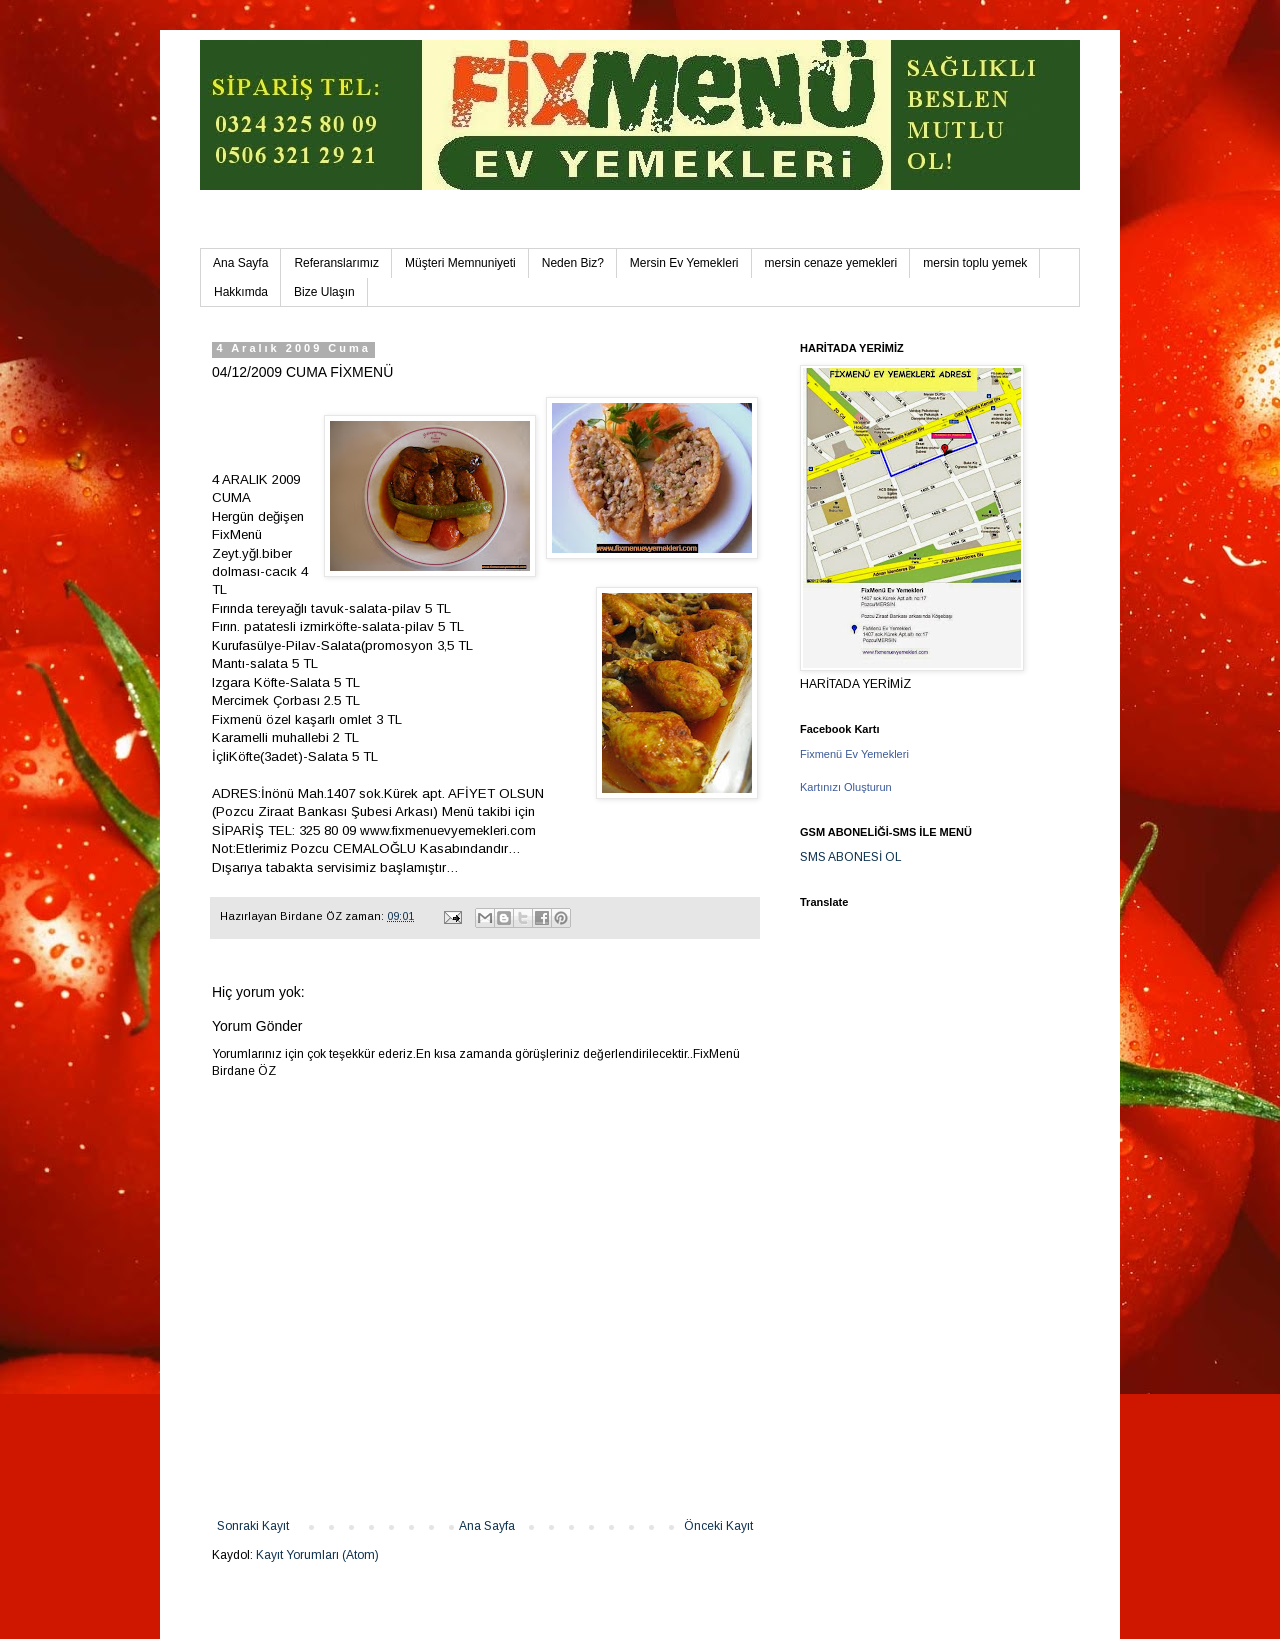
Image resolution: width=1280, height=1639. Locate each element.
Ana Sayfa (240, 263)
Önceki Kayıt (718, 1526)
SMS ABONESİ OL (851, 857)
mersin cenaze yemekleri (831, 263)
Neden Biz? (573, 263)
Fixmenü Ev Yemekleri (854, 754)
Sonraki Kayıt (253, 1526)
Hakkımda (241, 292)
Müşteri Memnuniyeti (460, 263)
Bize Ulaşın (324, 292)
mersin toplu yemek (975, 263)
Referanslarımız (336, 263)
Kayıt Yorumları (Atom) (317, 1555)
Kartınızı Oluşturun (846, 787)
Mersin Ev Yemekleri (684, 263)
